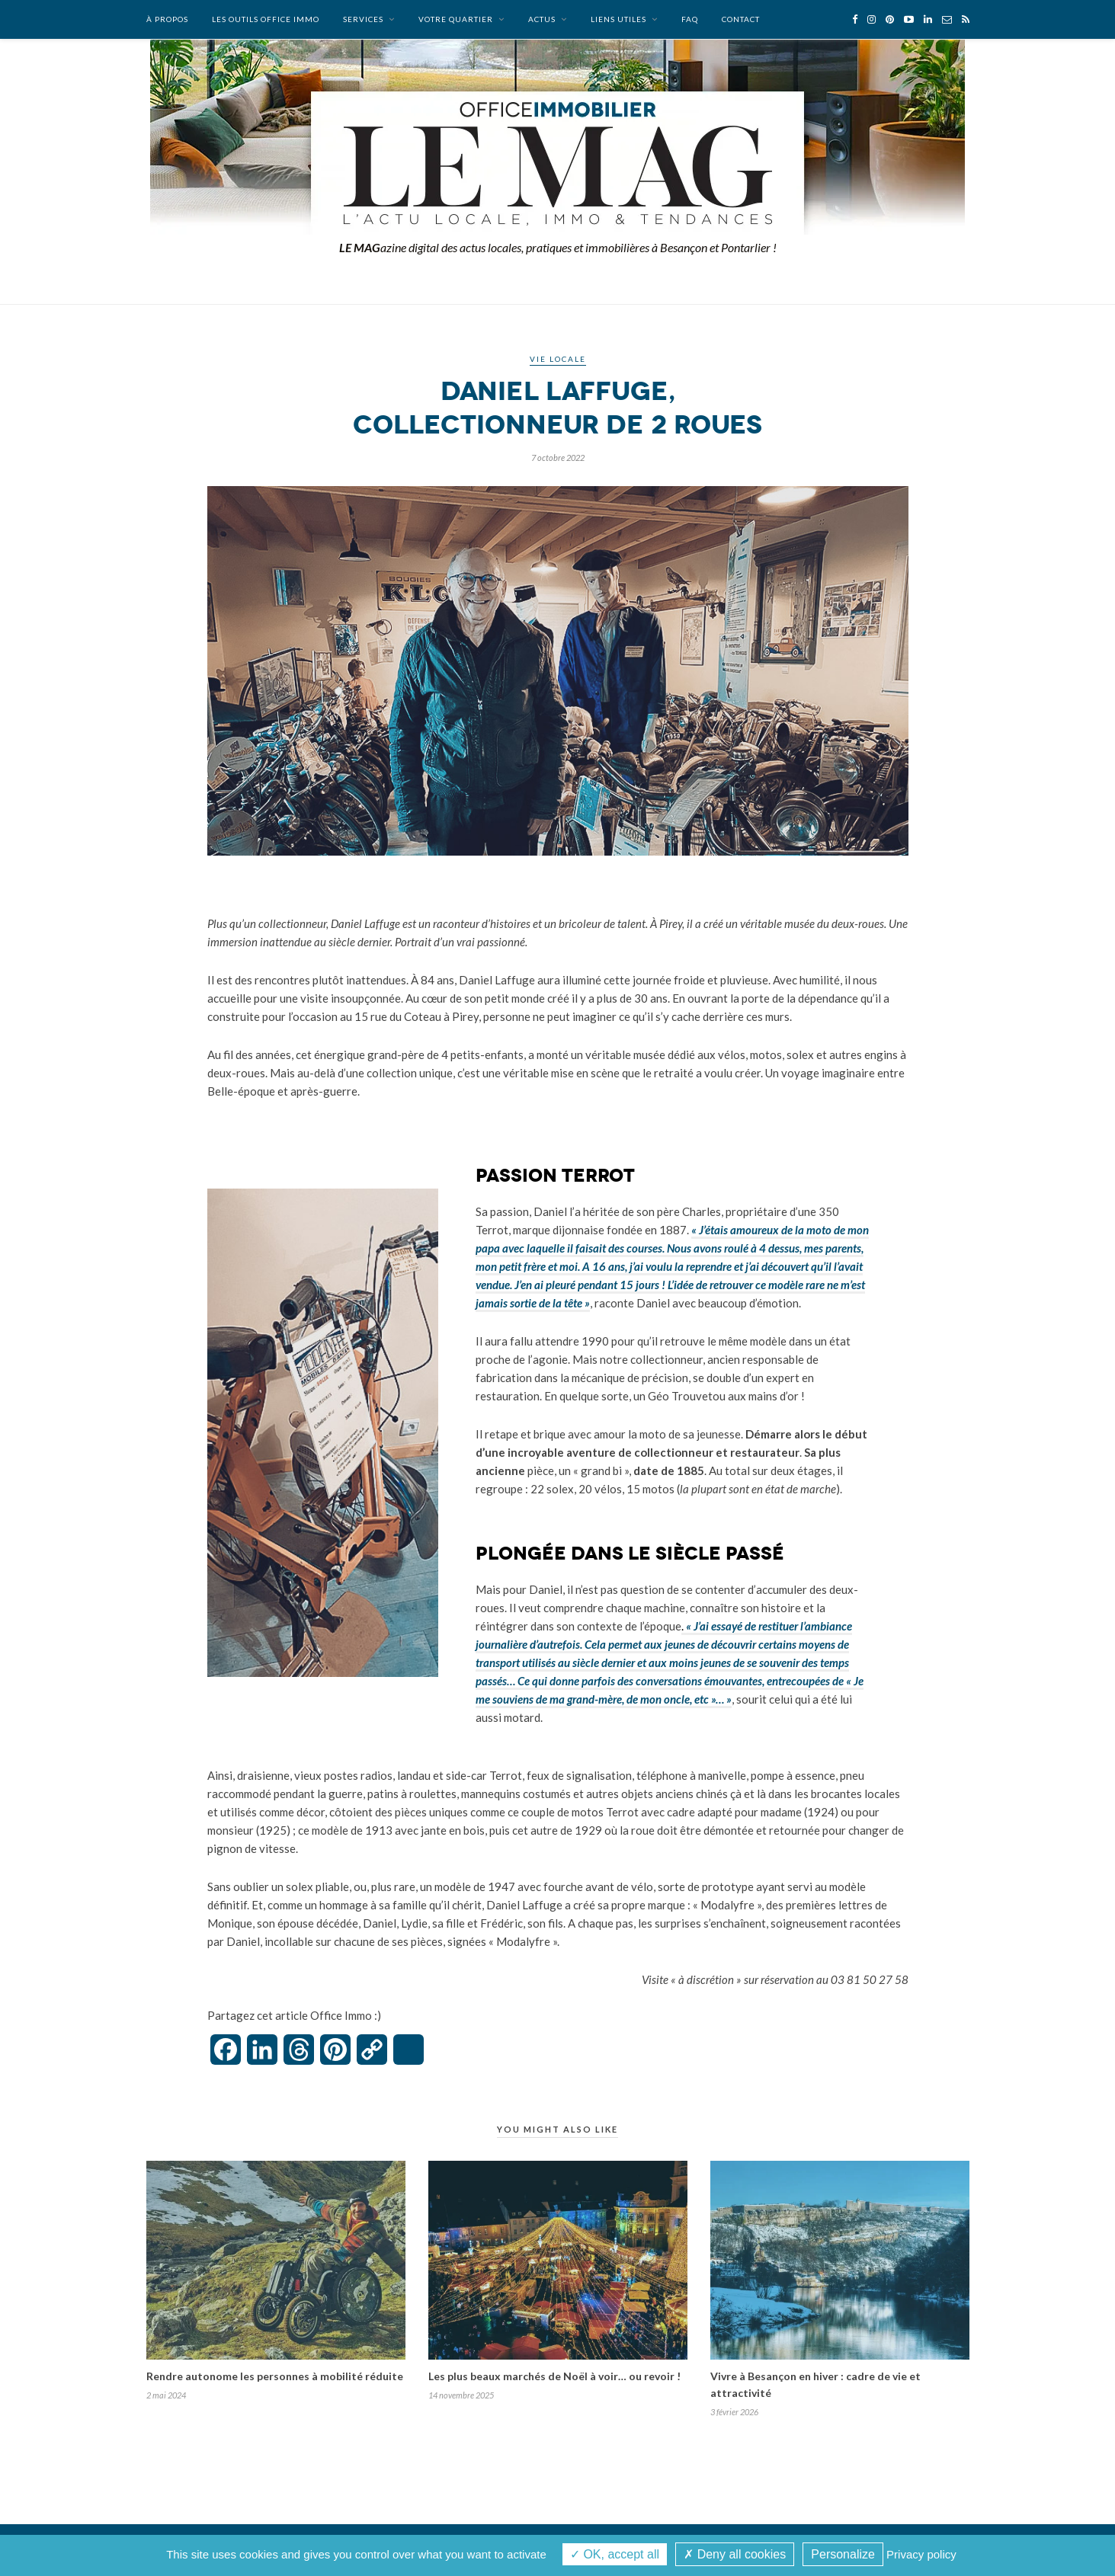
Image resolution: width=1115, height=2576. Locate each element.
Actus (542, 19)
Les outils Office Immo (265, 19)
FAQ (689, 19)
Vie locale (558, 358)
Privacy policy (921, 2554)
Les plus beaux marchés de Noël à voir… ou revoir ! (554, 2376)
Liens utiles (618, 19)
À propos (167, 19)
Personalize (843, 2554)
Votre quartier (455, 19)
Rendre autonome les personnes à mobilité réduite (274, 2376)
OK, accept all (614, 2554)
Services (363, 19)
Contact (741, 19)
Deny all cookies (735, 2554)
